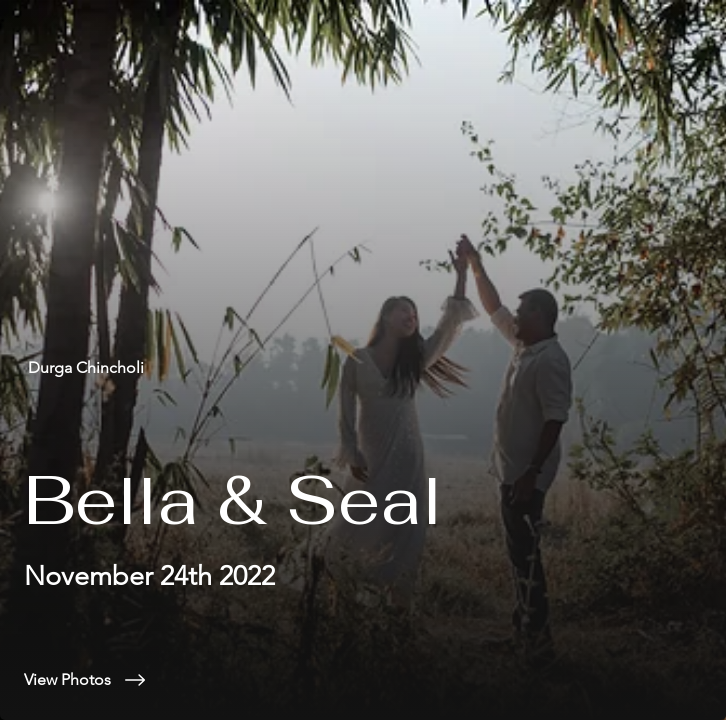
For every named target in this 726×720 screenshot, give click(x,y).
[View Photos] (363, 680)
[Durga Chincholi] (363, 367)
